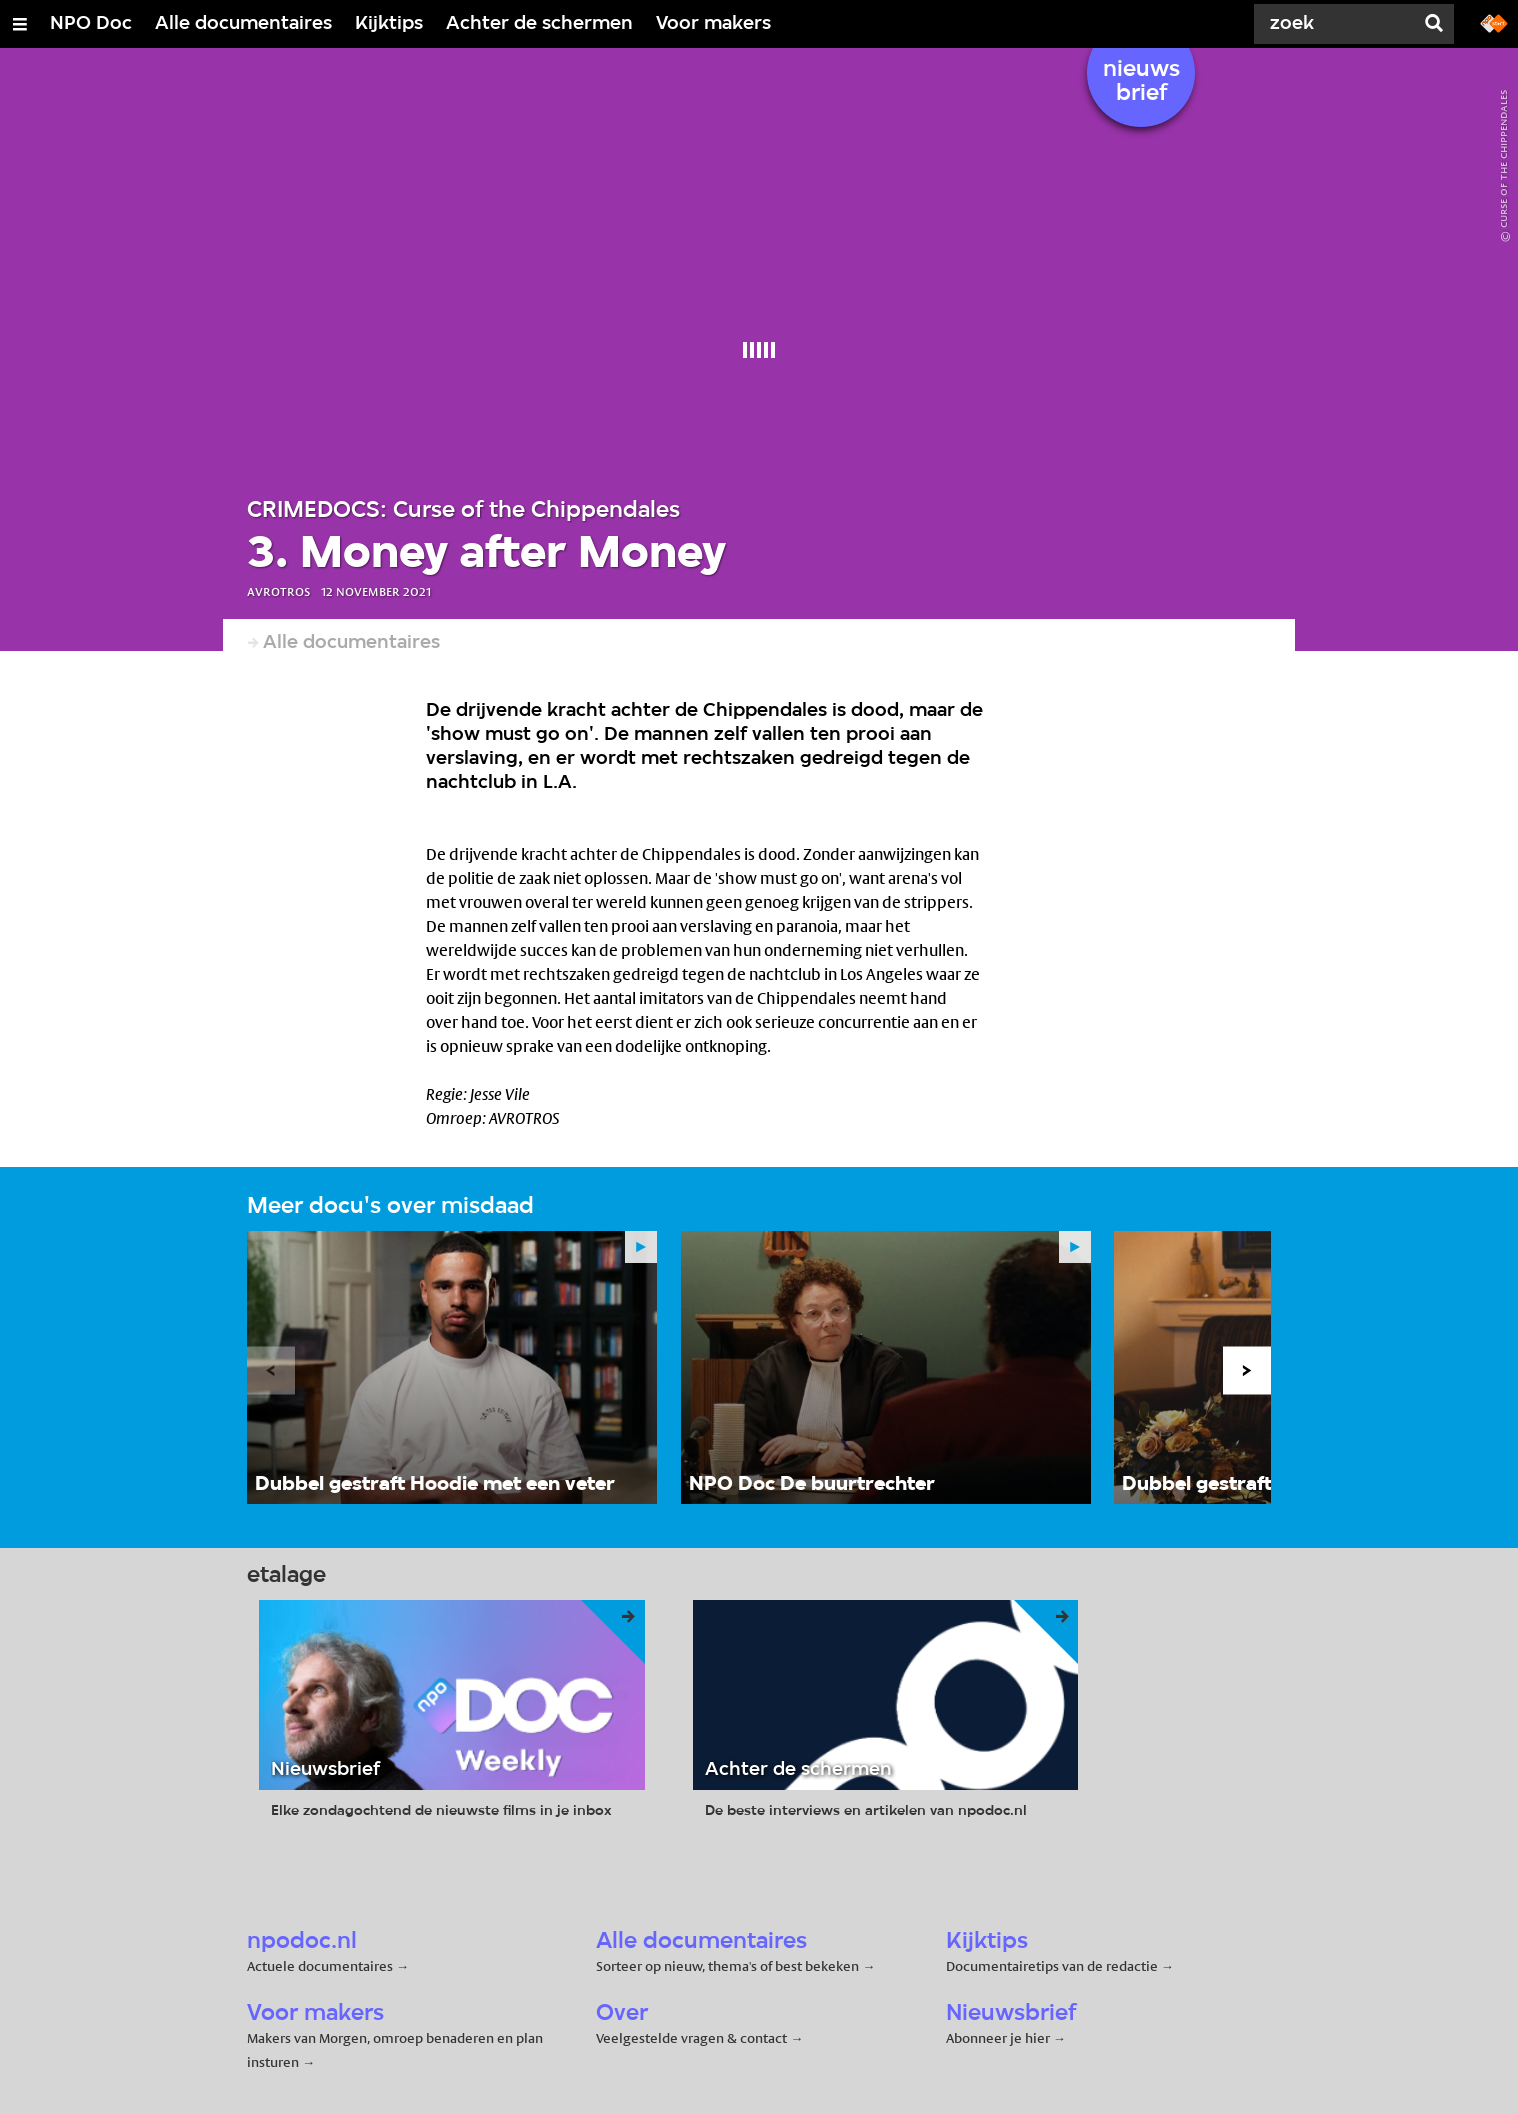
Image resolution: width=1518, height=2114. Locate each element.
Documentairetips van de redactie (1052, 1966)
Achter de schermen (539, 24)
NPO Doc (91, 24)
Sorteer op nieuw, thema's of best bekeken (727, 1966)
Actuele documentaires (320, 1966)
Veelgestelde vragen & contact (691, 2038)
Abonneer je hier (999, 2038)
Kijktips (389, 24)
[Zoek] (1338, 24)
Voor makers (713, 24)
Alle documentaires (243, 24)
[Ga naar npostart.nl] (1494, 22)
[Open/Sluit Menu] (20, 24)
